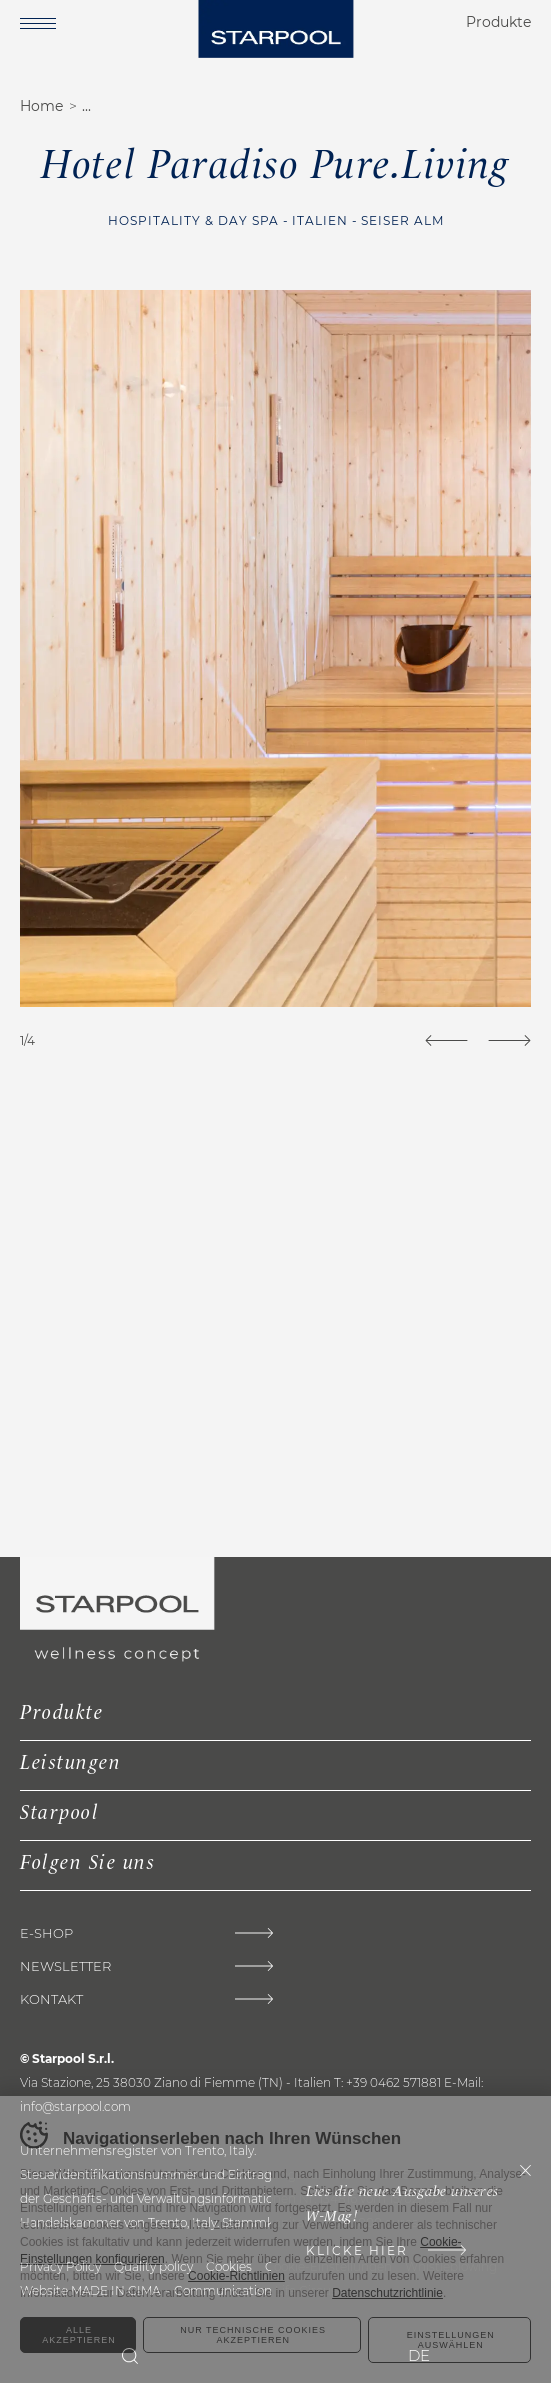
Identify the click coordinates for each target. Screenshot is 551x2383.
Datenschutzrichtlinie (387, 2293)
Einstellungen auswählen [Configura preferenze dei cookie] (451, 2340)
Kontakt (51, 1999)
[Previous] (446, 1040)
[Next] (509, 1040)
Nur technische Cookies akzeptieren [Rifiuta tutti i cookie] (253, 2335)
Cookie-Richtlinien (236, 2276)
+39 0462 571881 (393, 2082)
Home (41, 106)
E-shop (46, 1933)
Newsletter (65, 1966)
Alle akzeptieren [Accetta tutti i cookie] (79, 2335)
